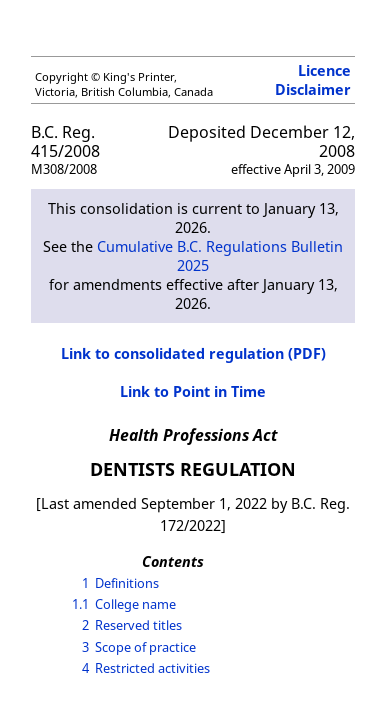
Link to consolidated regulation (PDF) (193, 353)
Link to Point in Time (193, 391)
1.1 (80, 604)
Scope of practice (145, 647)
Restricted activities (152, 668)
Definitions (127, 583)
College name (135, 604)
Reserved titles (138, 625)
